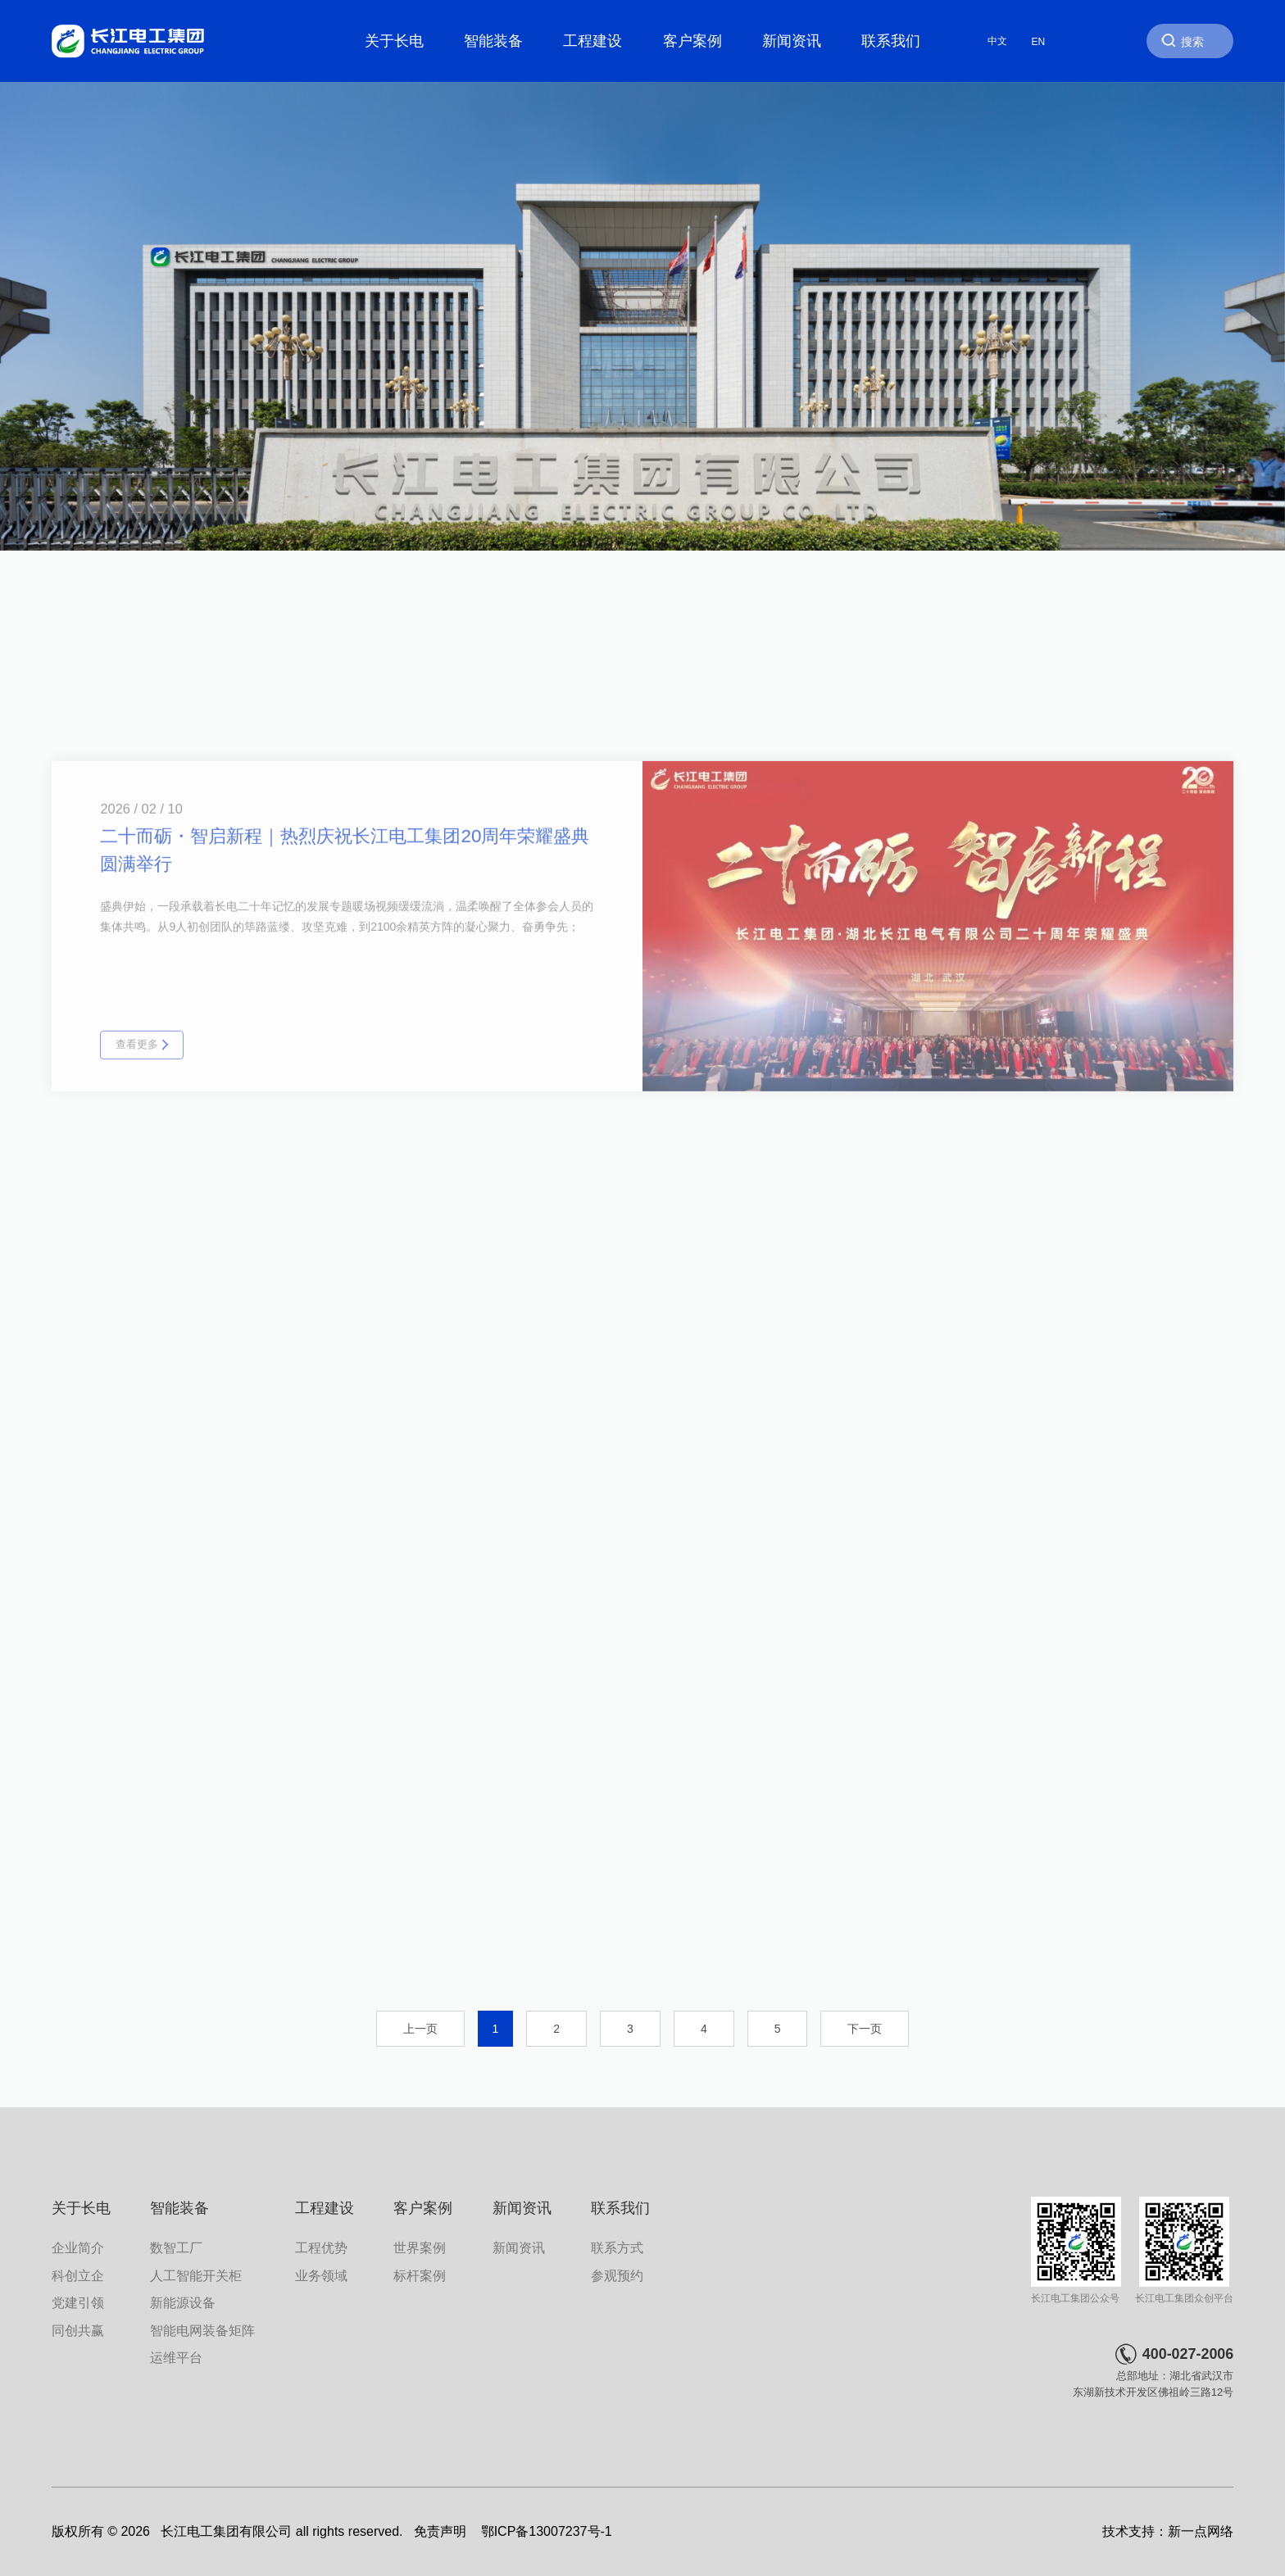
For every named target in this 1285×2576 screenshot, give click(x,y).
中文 (997, 41)
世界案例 (419, 2247)
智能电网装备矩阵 (202, 2330)
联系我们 (890, 41)
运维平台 (176, 2357)
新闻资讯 (791, 41)
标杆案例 (419, 2275)
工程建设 (592, 41)
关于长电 (394, 41)
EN (1039, 41)
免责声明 (440, 2531)
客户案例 (692, 41)
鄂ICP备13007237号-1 (546, 2531)
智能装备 (493, 41)
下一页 (864, 2028)
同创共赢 (78, 2330)
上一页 (420, 2028)
